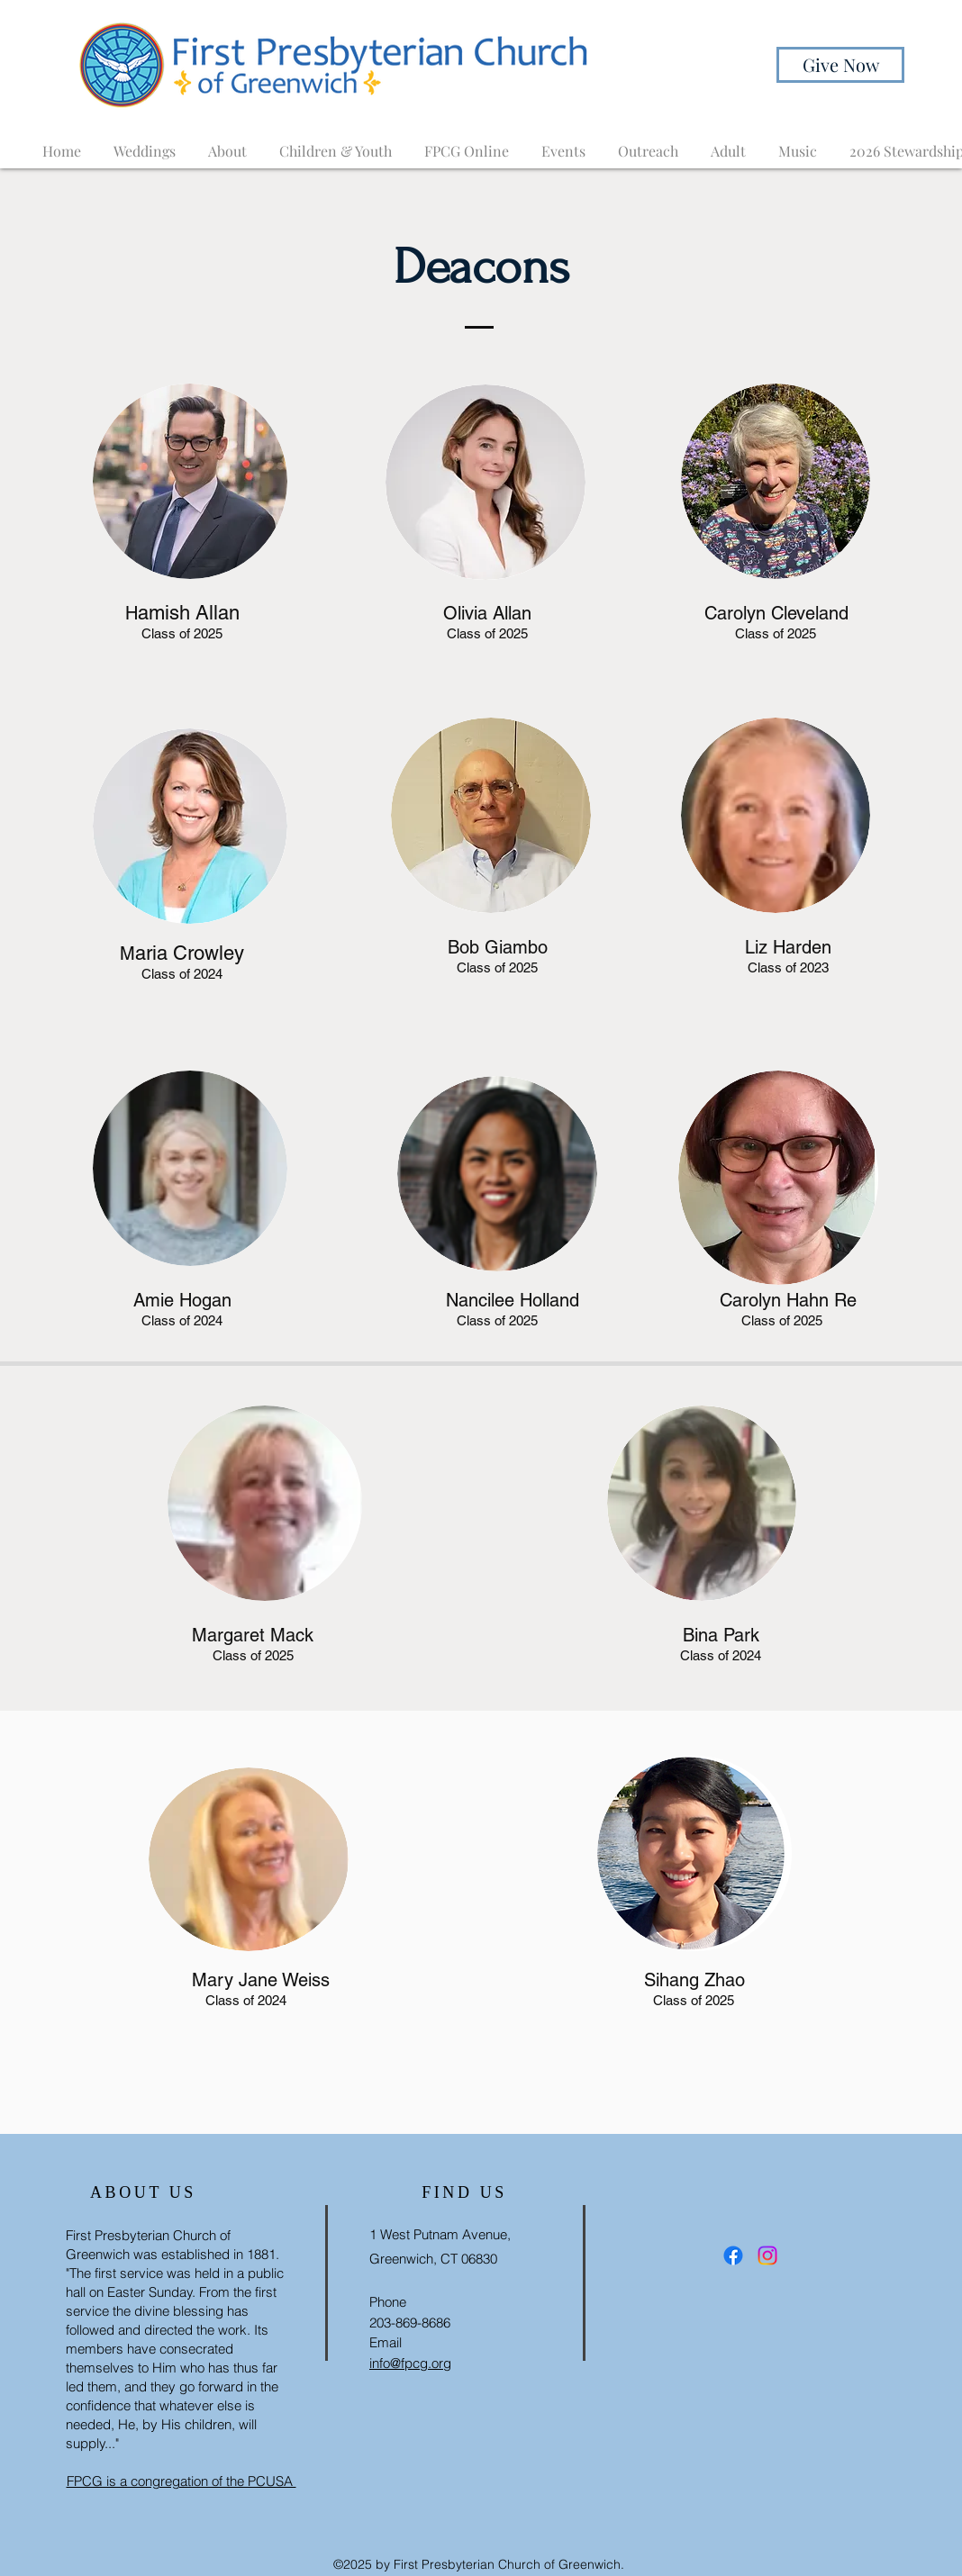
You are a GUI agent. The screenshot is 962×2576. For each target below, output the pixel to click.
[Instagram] (767, 2255)
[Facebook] (733, 2255)
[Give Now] (840, 65)
